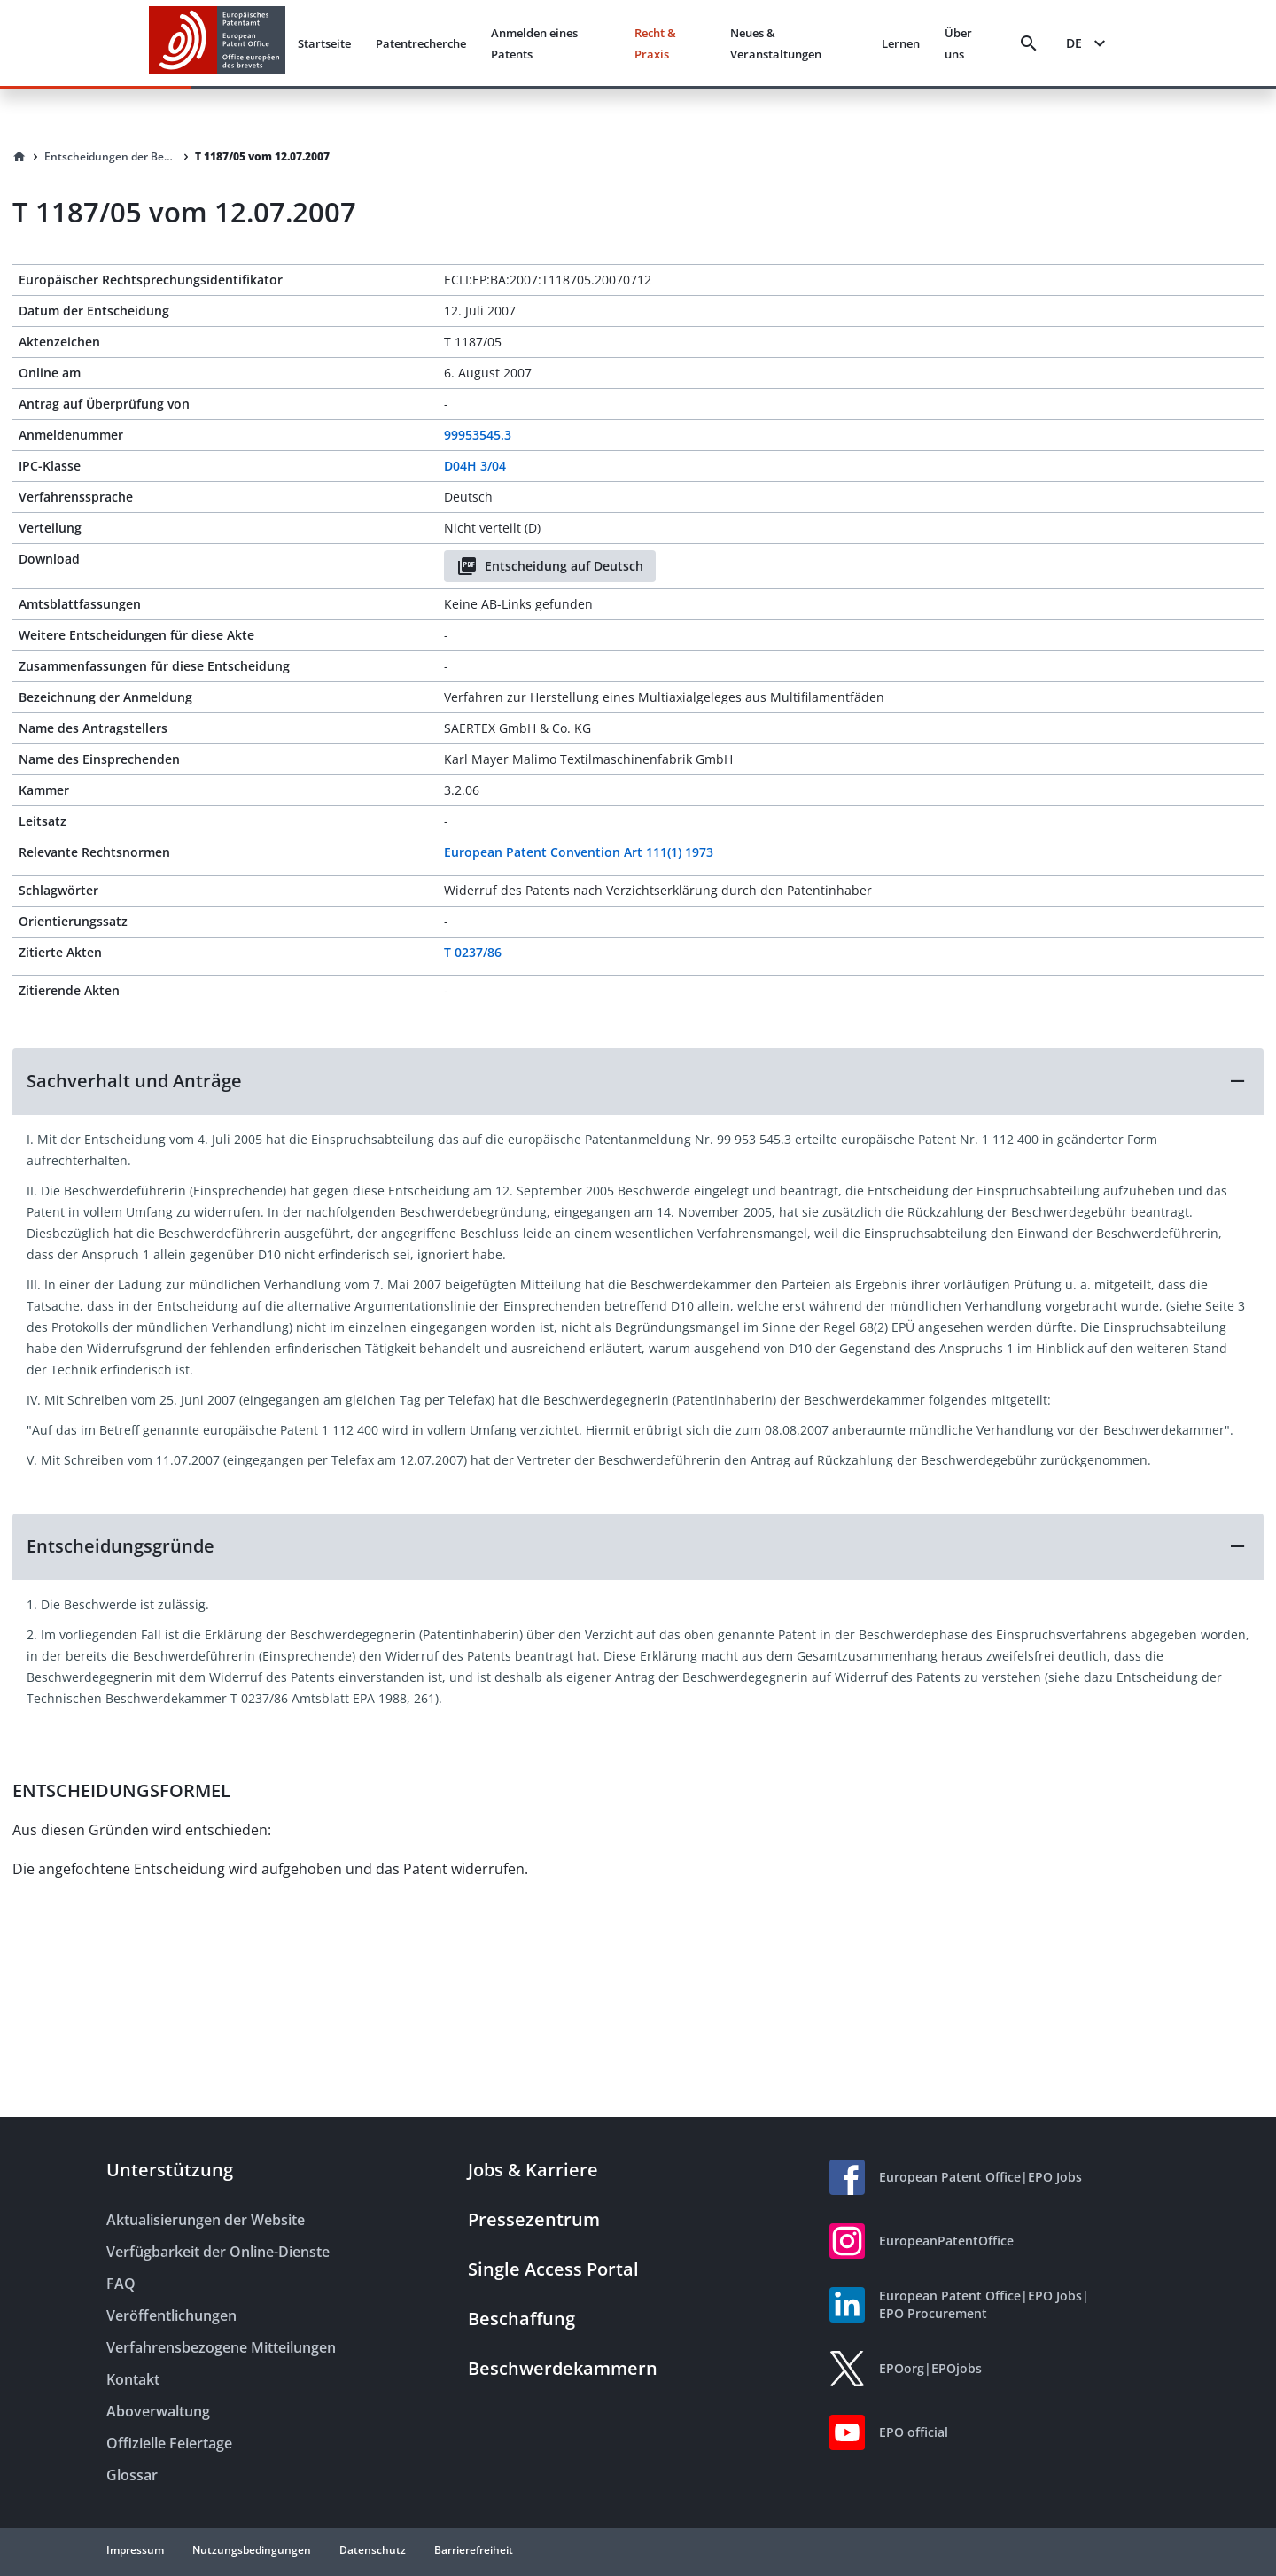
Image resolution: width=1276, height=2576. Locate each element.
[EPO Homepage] (217, 43)
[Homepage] (19, 157)
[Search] (1029, 43)
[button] (638, 1081)
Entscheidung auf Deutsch (549, 566)
